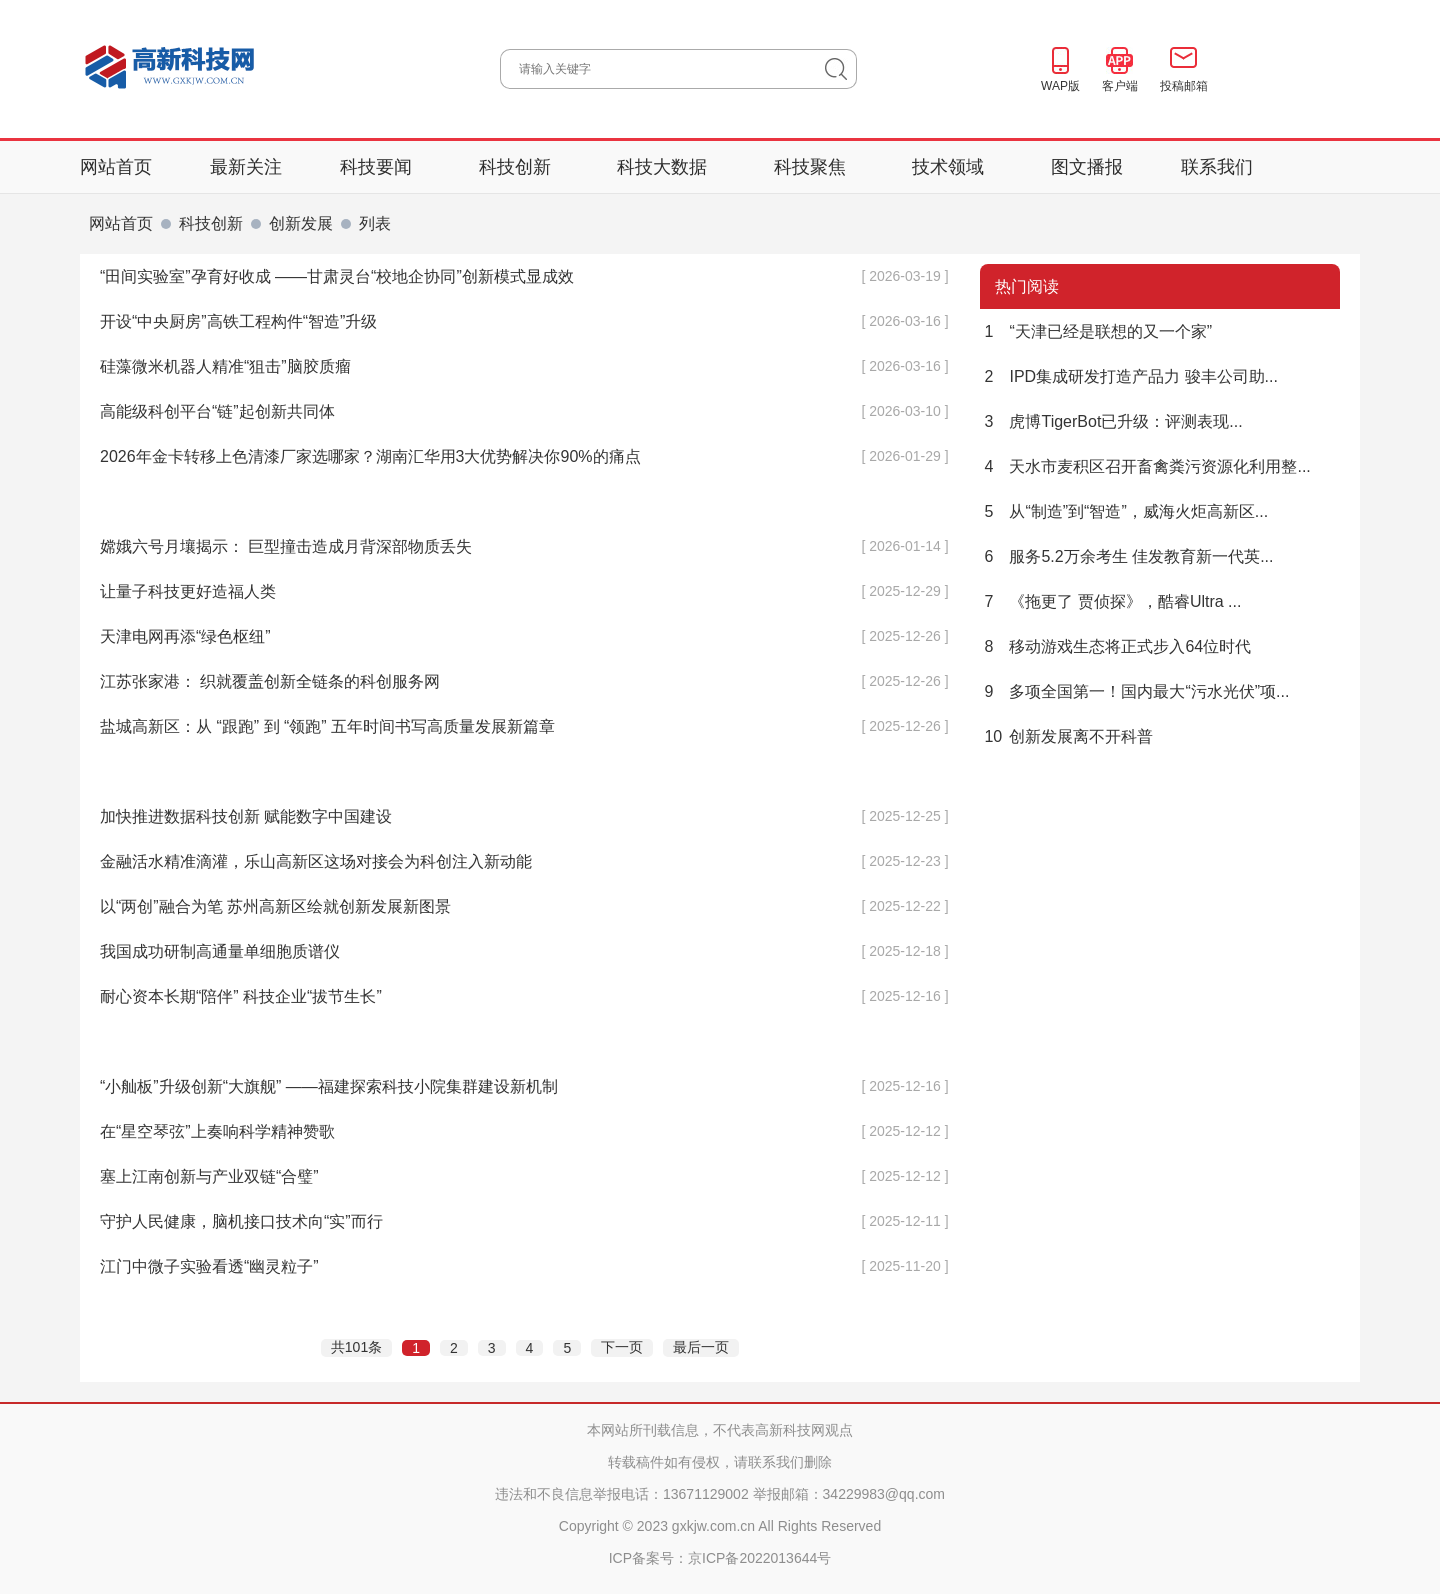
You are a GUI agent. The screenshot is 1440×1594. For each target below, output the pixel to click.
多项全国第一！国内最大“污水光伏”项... (1134, 691)
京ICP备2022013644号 (759, 1558)
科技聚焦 (812, 167)
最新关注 (246, 167)
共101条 (356, 1347)
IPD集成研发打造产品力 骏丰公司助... (1129, 376)
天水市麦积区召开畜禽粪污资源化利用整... (1145, 466)
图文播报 (1087, 167)
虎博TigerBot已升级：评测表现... (1111, 421)
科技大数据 (664, 167)
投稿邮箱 (1184, 86)
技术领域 (950, 167)
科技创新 (517, 167)
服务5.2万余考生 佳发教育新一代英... (1126, 556)
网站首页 (116, 167)
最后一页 (701, 1347)
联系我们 (1217, 167)
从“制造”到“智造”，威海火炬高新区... (1124, 511)
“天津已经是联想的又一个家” (1096, 331)
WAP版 (1060, 86)
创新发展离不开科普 (1066, 736)
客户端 (1120, 86)
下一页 (622, 1347)
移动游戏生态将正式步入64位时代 (1115, 646)
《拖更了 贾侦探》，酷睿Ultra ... (1110, 601)
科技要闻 (378, 167)
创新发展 (301, 223)
